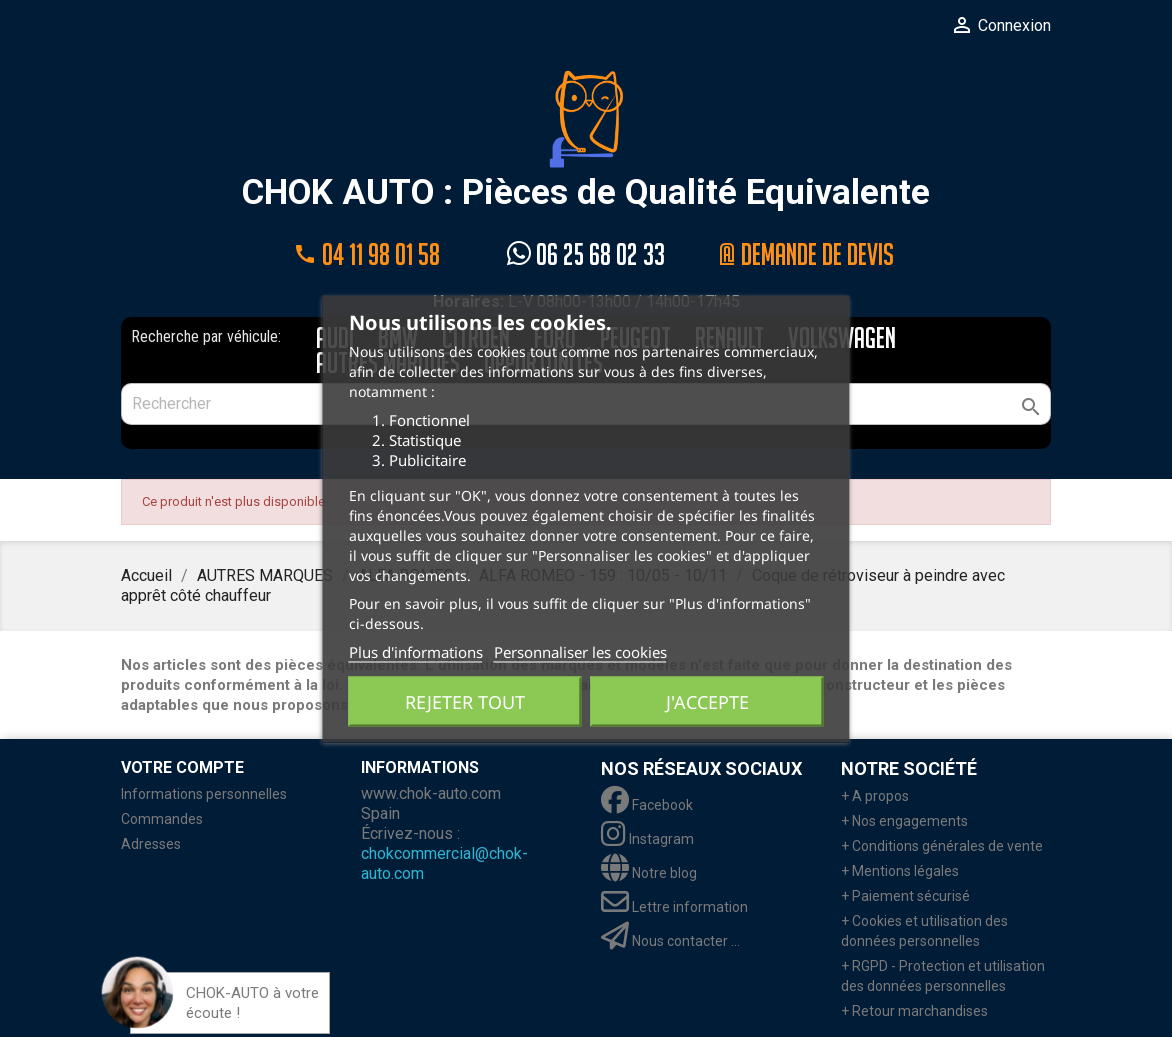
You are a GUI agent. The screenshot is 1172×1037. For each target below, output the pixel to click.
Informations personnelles (204, 794)
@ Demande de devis (806, 254)
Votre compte (182, 767)
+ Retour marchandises (914, 1011)
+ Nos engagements (904, 821)
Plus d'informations (416, 651)
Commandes (162, 819)
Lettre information (674, 907)
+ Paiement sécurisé (905, 896)
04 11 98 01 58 (366, 254)
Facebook (647, 805)
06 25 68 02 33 (586, 254)
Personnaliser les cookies (580, 651)
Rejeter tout (465, 701)
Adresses (151, 844)
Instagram (647, 839)
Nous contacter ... (670, 941)
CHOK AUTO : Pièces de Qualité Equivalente (586, 141)
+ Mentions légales (900, 871)
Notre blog (649, 873)
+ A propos (875, 796)
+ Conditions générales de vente (942, 846)
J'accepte (707, 701)
